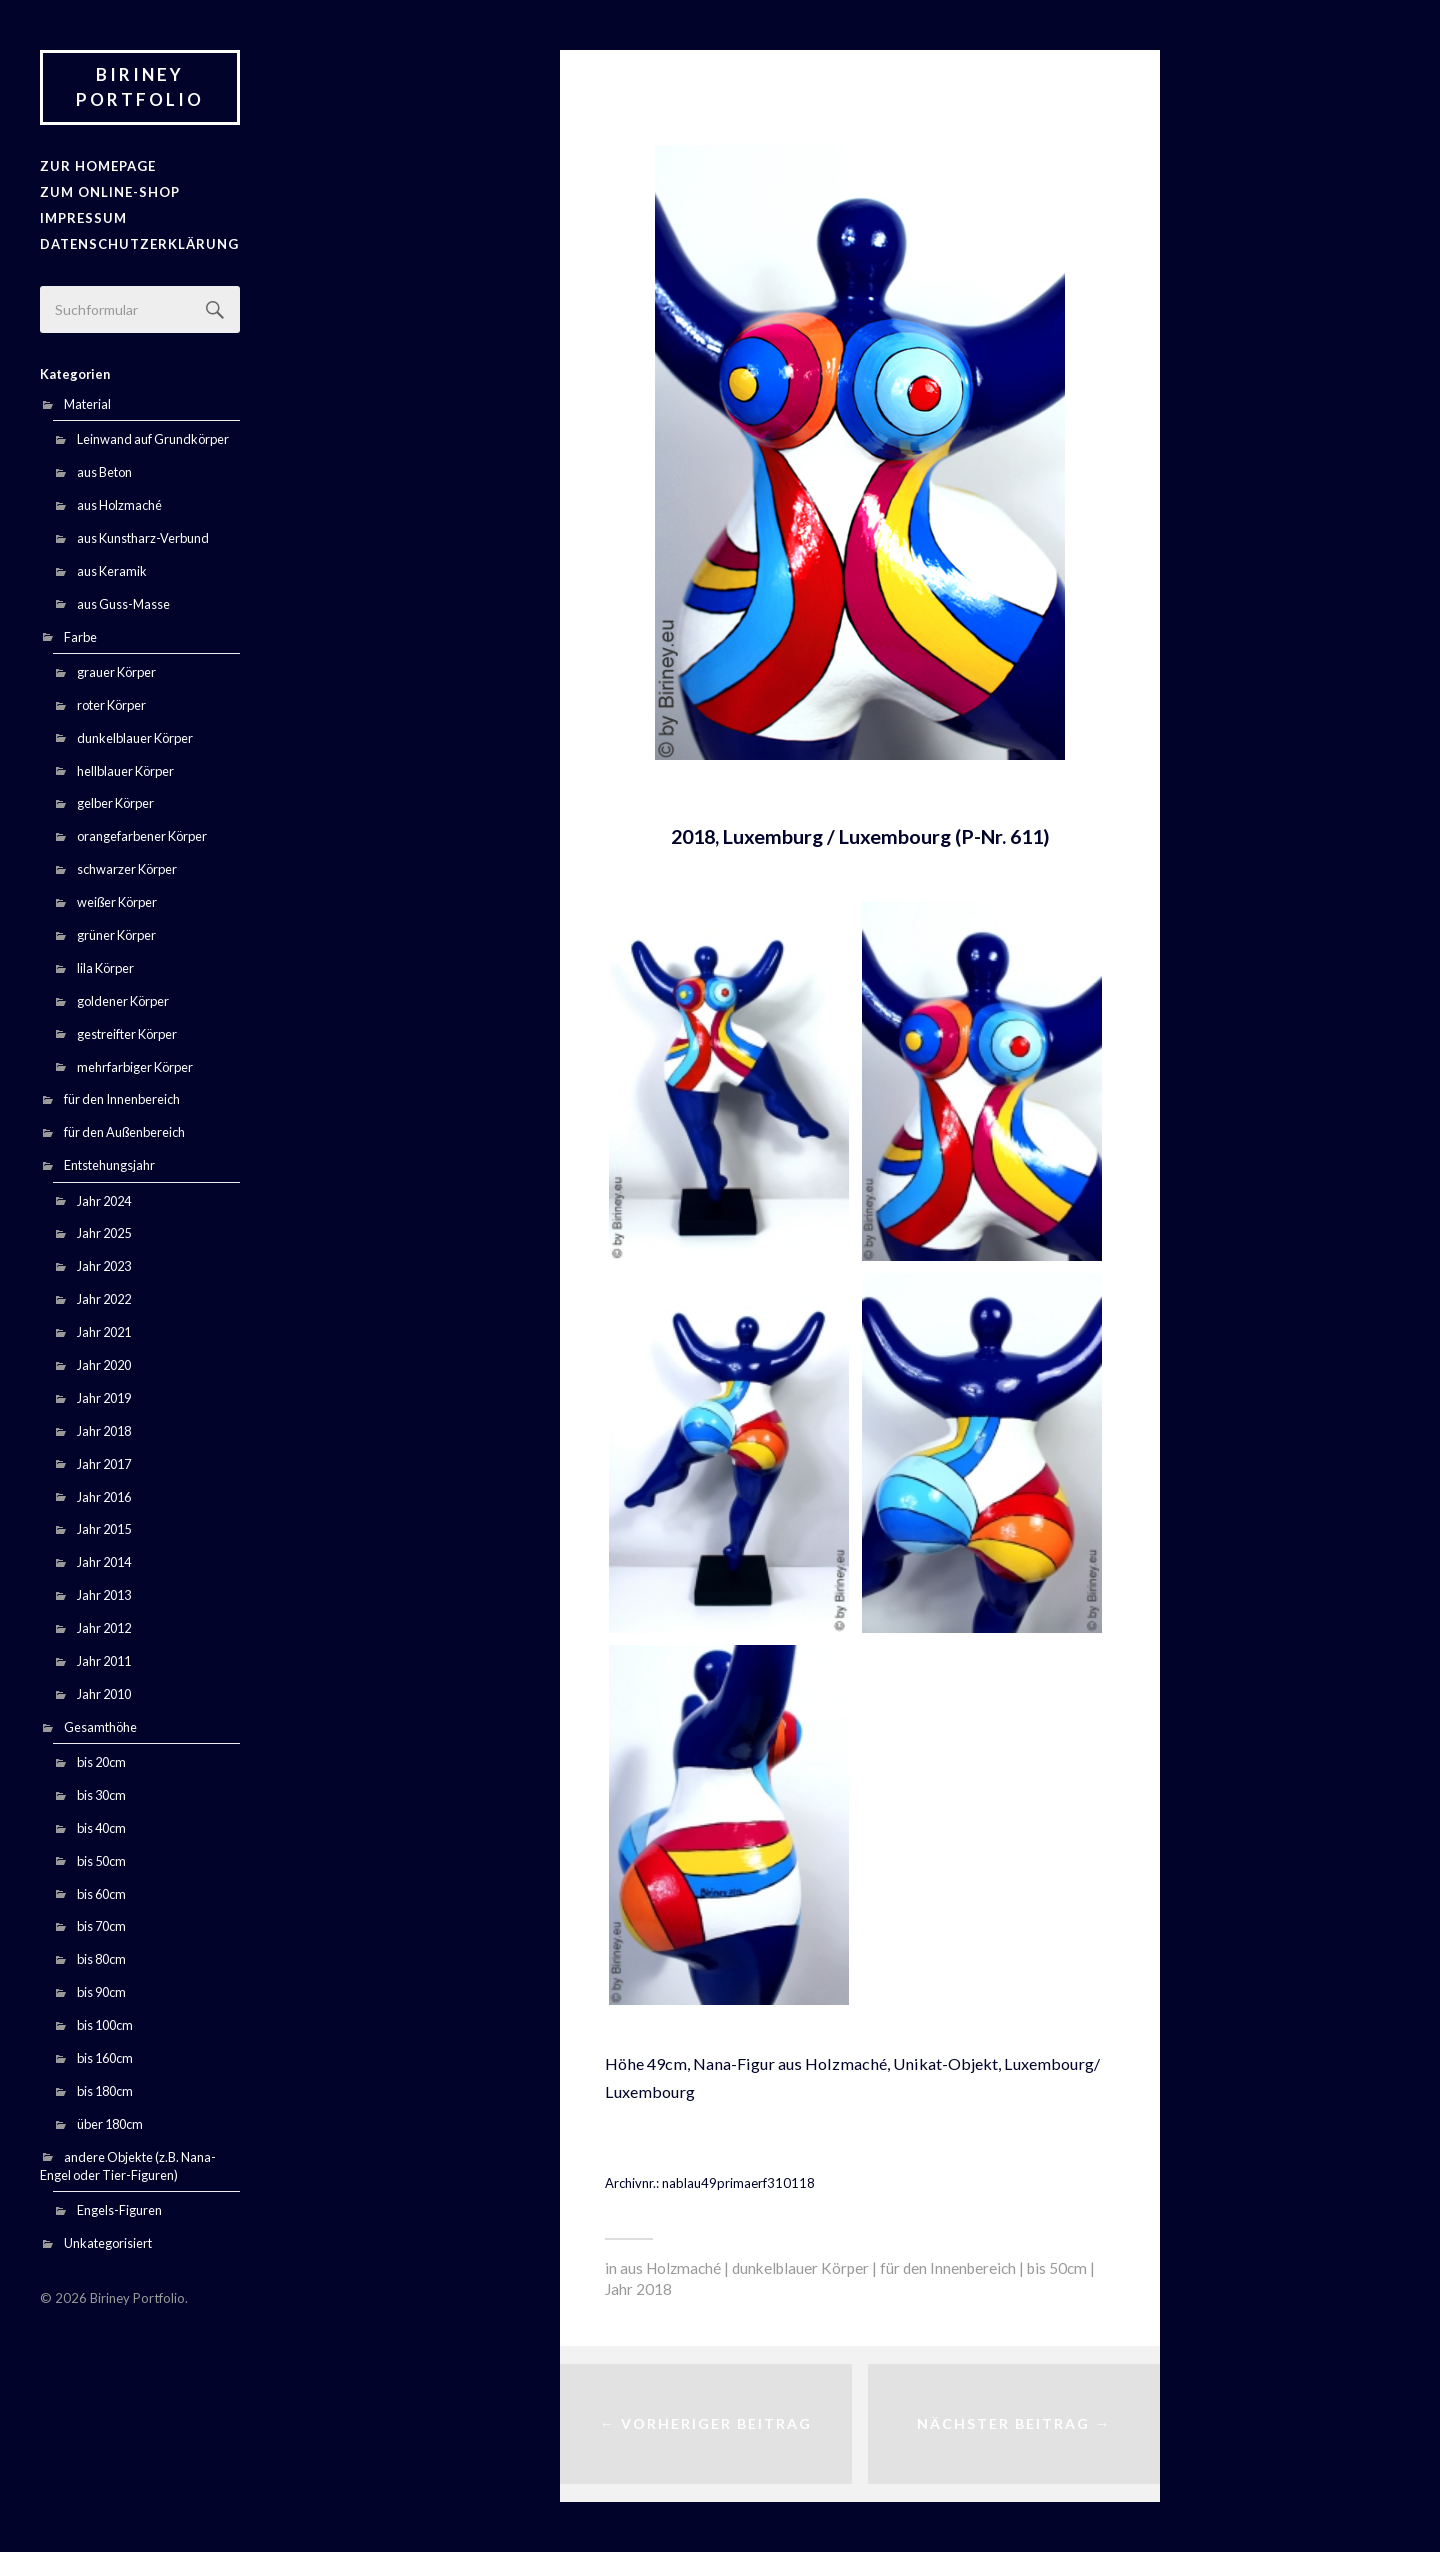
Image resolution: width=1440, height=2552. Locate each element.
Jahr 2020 (104, 1364)
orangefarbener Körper (142, 835)
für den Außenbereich (124, 1131)
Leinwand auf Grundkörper (153, 438)
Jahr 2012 (104, 1627)
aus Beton (104, 471)
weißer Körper (117, 901)
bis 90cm (101, 1991)
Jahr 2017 (104, 1463)
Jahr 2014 (104, 1561)
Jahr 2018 (104, 1430)
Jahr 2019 (104, 1397)
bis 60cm (101, 1892)
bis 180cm (105, 2090)
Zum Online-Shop (109, 192)
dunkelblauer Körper (135, 737)
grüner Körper (116, 934)
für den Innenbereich (122, 1098)
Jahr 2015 (104, 1528)
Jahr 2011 (104, 1660)
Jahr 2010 (104, 1693)
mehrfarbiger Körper (135, 1065)
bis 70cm (101, 1925)
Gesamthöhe (100, 1726)
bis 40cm (101, 1827)
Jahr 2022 (104, 1298)
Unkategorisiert (108, 2242)
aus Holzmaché (119, 504)
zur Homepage (97, 166)
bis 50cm (101, 1860)
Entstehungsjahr (109, 1164)
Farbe (80, 636)
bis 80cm (101, 1958)
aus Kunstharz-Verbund (143, 537)
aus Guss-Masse (123, 603)
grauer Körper (116, 671)
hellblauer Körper (125, 769)
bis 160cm (105, 2057)
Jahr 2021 (104, 1331)
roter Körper (111, 704)
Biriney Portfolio (140, 87)
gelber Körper (115, 802)
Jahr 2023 (104, 1265)
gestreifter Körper (127, 1033)
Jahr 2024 (104, 1199)
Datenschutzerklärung (138, 243)
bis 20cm (101, 1761)
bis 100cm (105, 2024)
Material (87, 403)
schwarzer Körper (127, 868)
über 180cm (110, 2123)
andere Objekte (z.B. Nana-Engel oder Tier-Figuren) (128, 2165)
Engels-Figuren (119, 2209)
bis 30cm (101, 1794)
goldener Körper (123, 1000)
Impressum (83, 218)
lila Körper (105, 967)
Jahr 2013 (104, 1594)
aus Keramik (112, 570)
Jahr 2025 (104, 1232)
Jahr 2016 (104, 1495)
